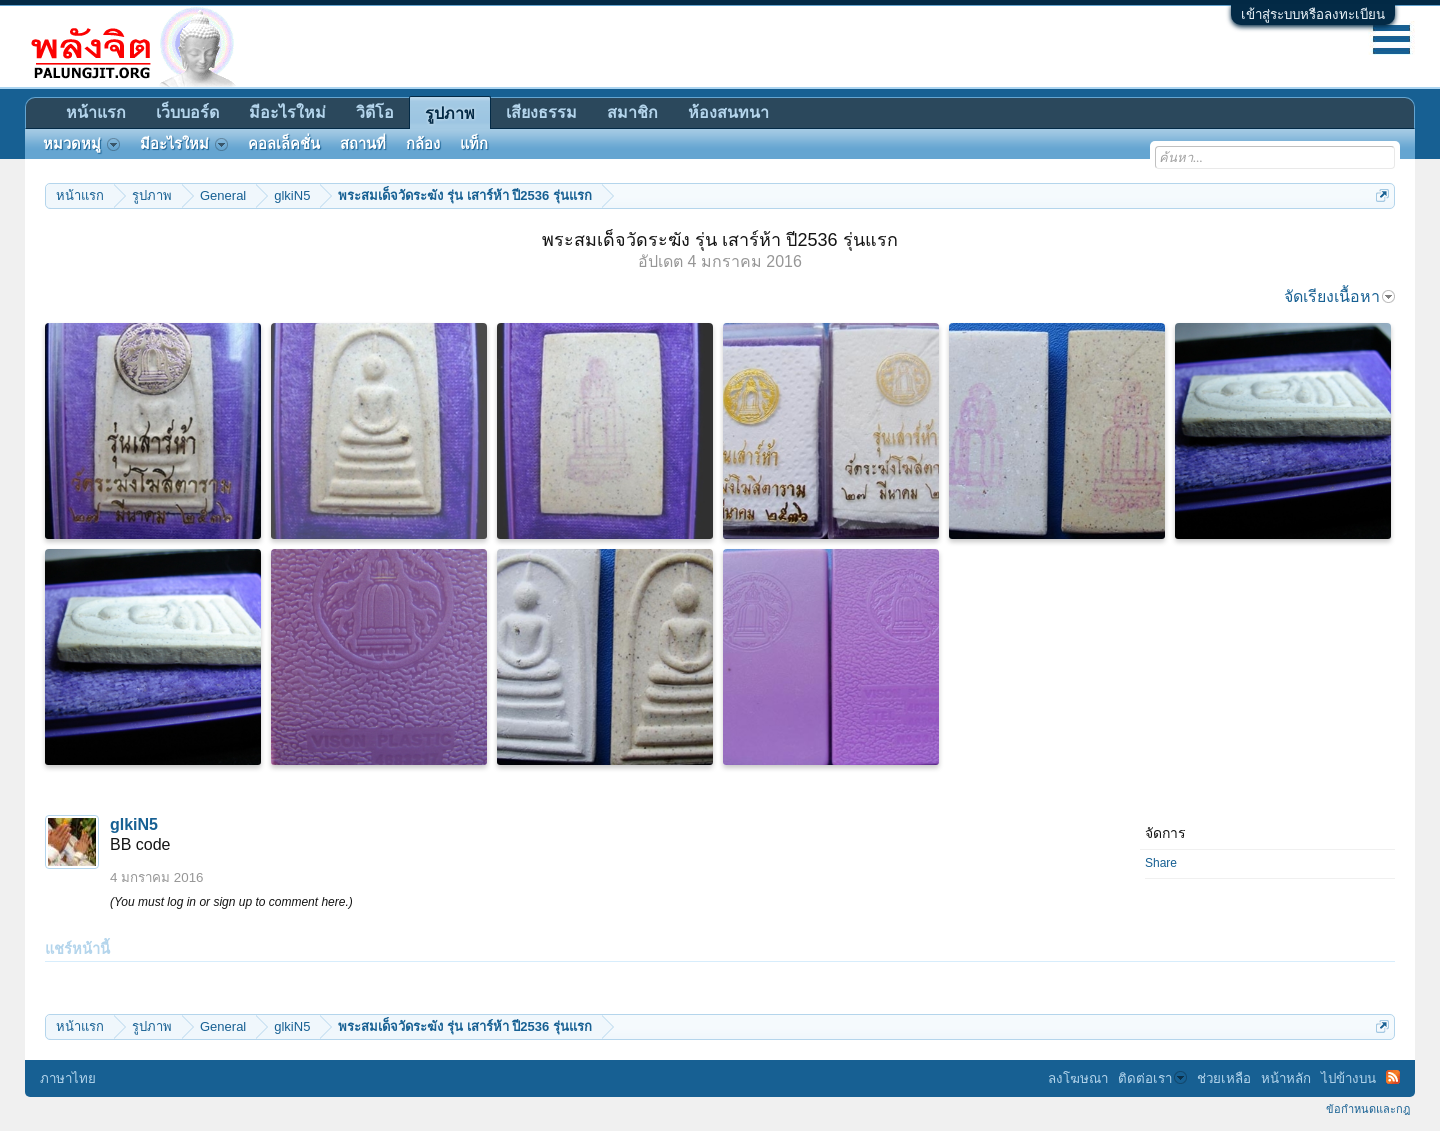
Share (1161, 863)
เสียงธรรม (541, 112)
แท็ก (474, 144)
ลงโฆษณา (1078, 1078)
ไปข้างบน (1348, 1078)
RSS (1393, 1077)
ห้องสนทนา (728, 112)
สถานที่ (363, 144)
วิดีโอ (375, 112)
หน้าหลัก (1286, 1078)
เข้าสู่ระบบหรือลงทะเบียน (1313, 14)
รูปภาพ (450, 113)
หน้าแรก (96, 112)
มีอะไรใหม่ (287, 112)
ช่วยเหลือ (1224, 1078)
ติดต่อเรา (1152, 1078)
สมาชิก (632, 112)
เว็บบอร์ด (187, 112)
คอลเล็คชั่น (284, 144)
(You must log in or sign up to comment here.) (231, 902)
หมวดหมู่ (81, 144)
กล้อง (423, 144)
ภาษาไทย (68, 1078)
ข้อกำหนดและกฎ (1368, 1109)
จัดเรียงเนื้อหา (1339, 296)
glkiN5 (134, 824)
